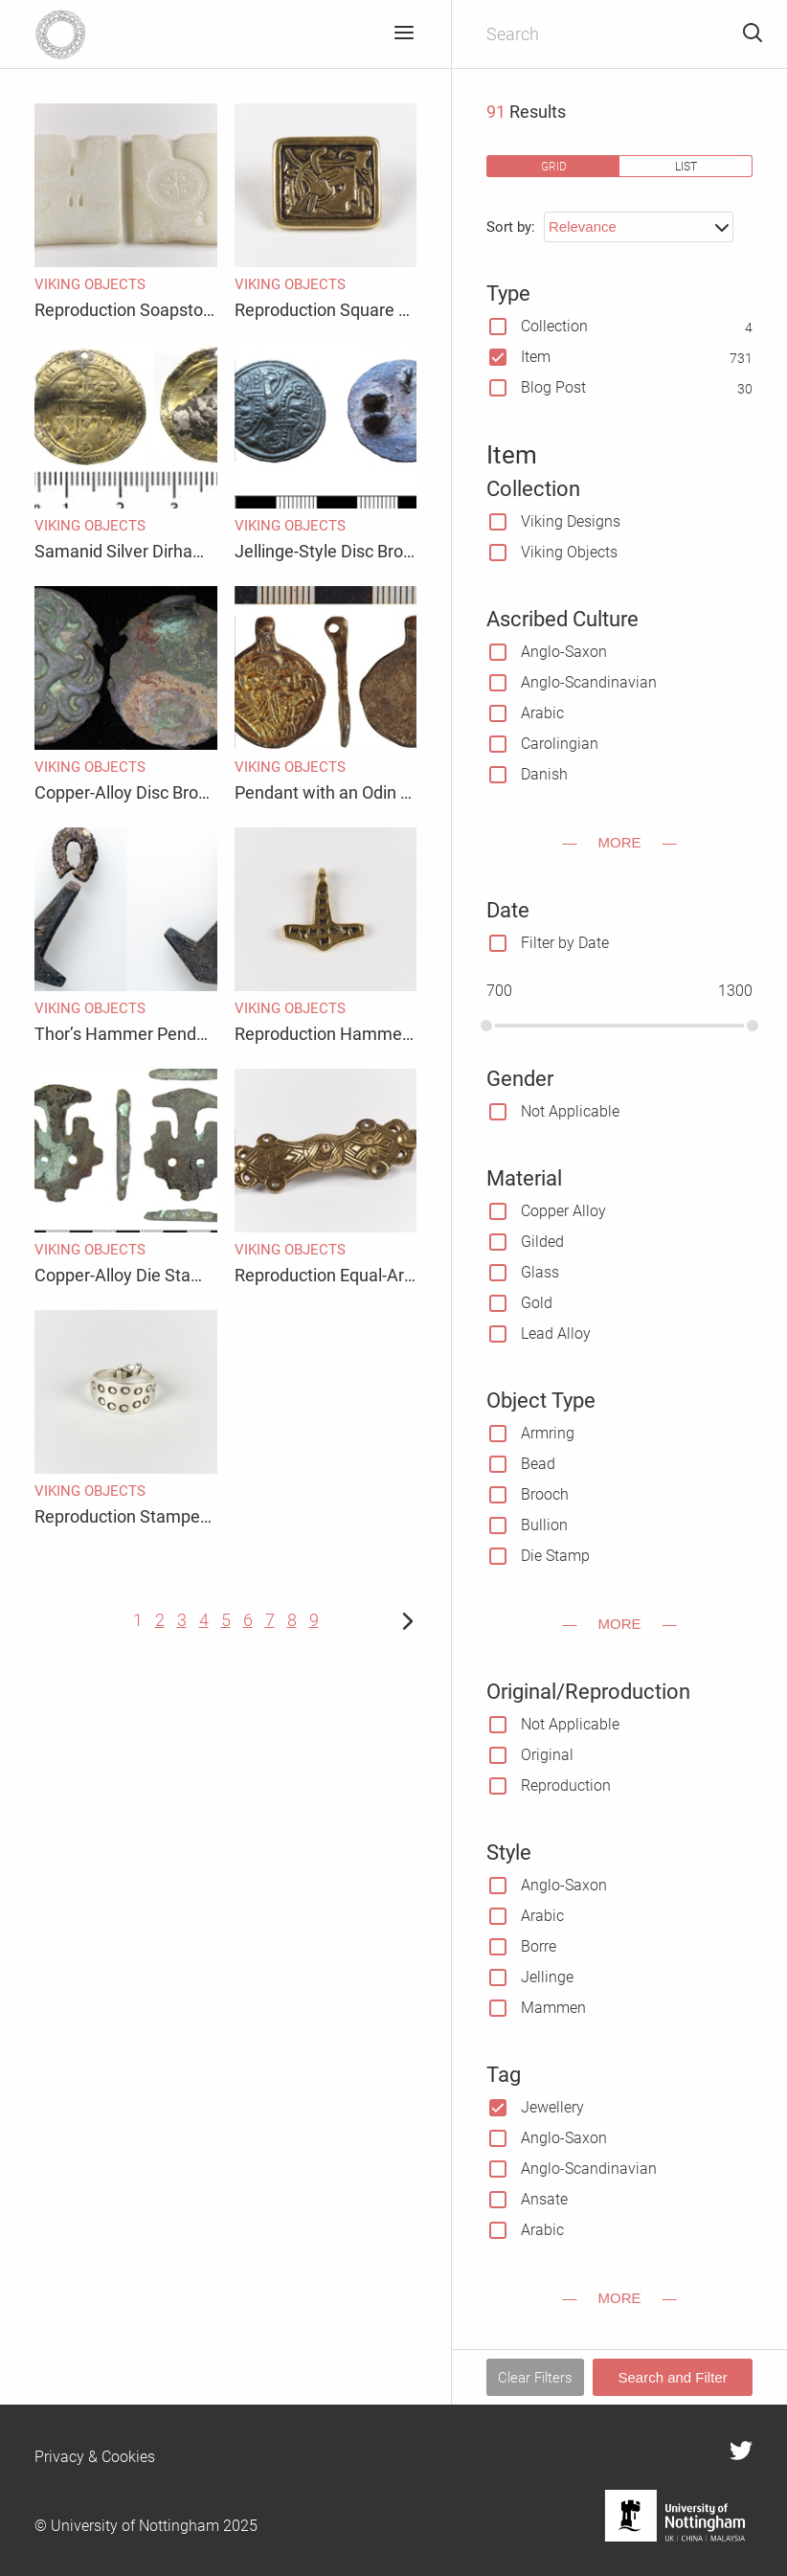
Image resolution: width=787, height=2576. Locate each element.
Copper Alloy (563, 1211)
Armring (547, 1433)
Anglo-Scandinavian (589, 682)
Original (547, 1755)
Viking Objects (569, 552)
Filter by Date (565, 943)
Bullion (544, 1525)
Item (536, 357)
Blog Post (553, 387)
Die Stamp (555, 1556)
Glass (540, 1272)
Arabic (542, 713)
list (686, 166)
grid (554, 166)
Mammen (553, 2008)
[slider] (486, 1025)
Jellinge (547, 1977)
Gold (536, 1303)
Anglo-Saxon (564, 652)
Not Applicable (570, 1111)
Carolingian (559, 743)
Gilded (542, 1241)
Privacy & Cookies (94, 2457)
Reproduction (566, 1785)
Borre (538, 1946)
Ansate (544, 2199)
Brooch (545, 1494)
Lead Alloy (556, 1333)
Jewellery (552, 2107)
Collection (554, 326)
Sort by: (510, 227)
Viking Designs (570, 521)
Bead (538, 1464)
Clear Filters (535, 2377)
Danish (544, 774)
